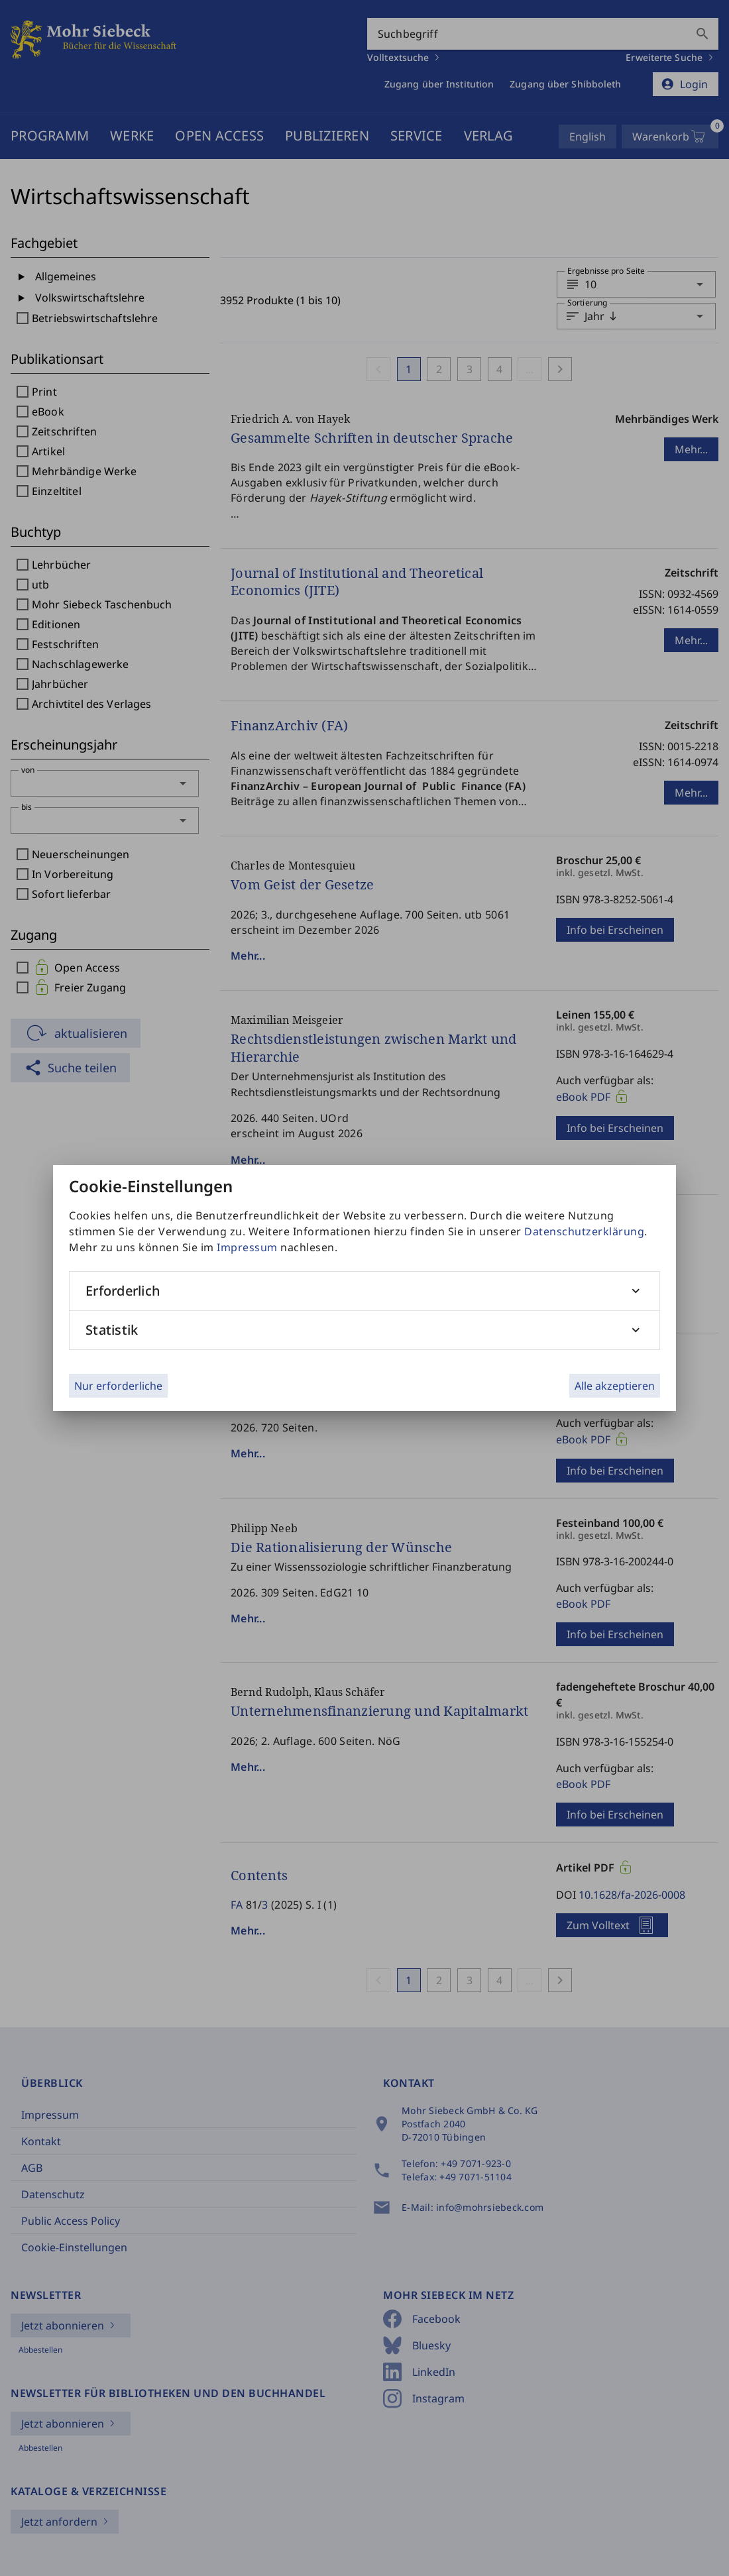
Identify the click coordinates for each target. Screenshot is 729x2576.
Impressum (247, 1247)
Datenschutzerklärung (584, 1231)
